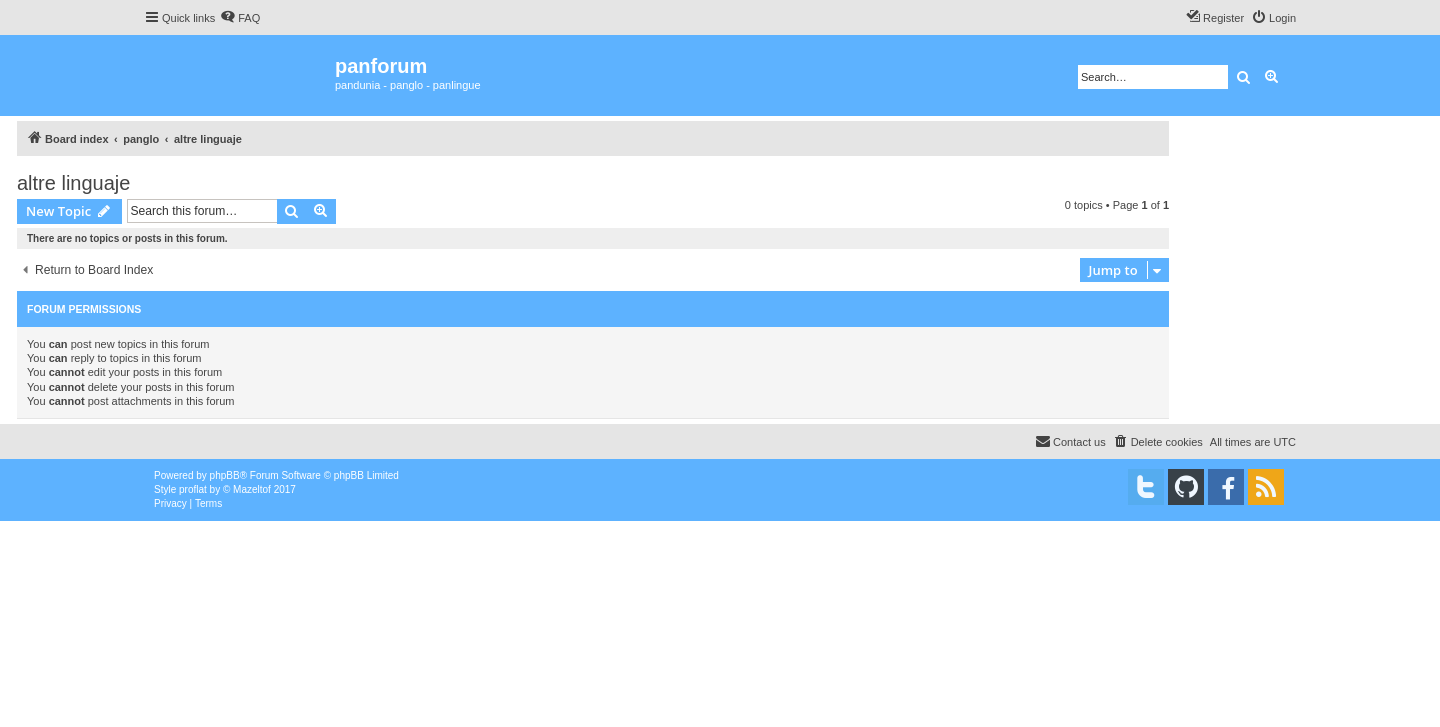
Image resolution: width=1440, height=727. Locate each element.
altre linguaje (73, 183)
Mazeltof (252, 489)
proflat (193, 489)
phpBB (225, 475)
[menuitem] (240, 18)
